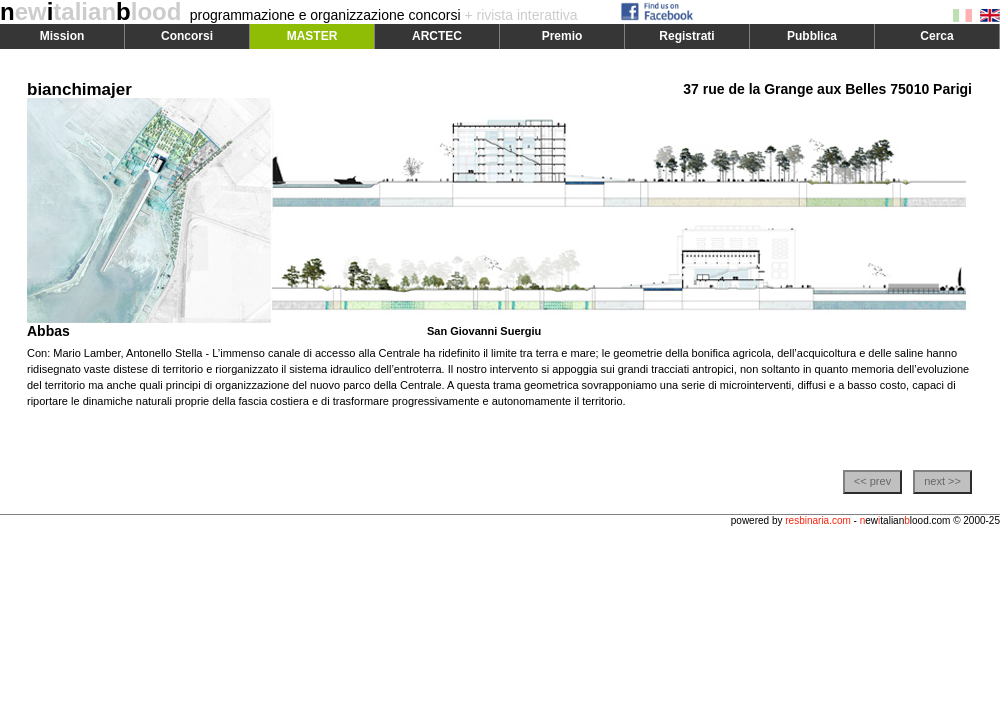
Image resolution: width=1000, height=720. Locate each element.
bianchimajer (79, 89)
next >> (942, 481)
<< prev (872, 481)
